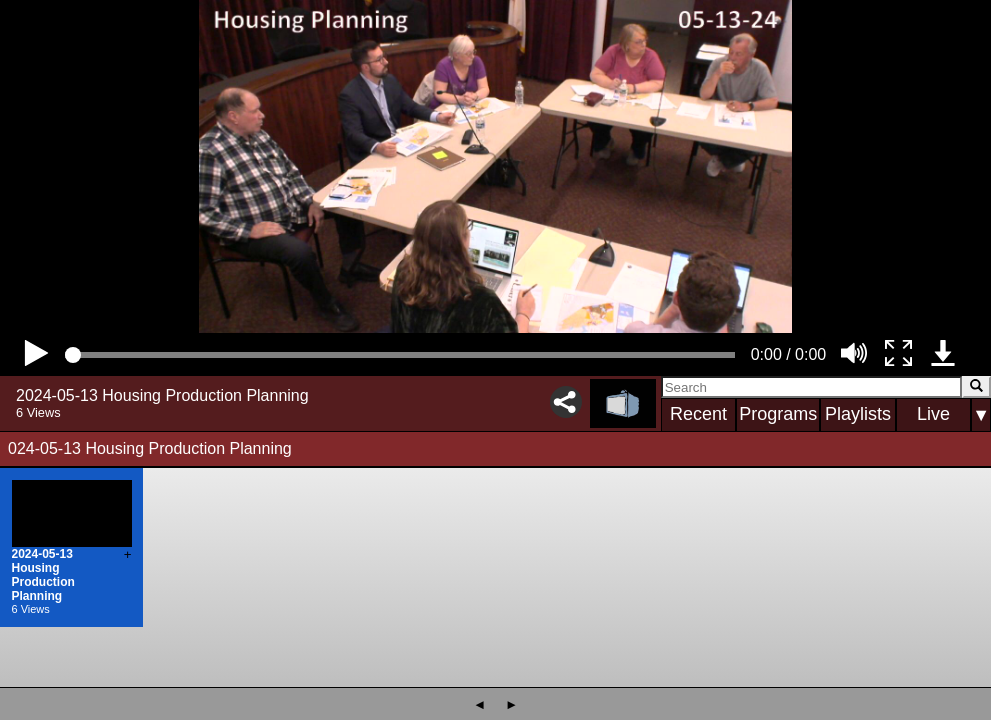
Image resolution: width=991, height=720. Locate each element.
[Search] (811, 387)
